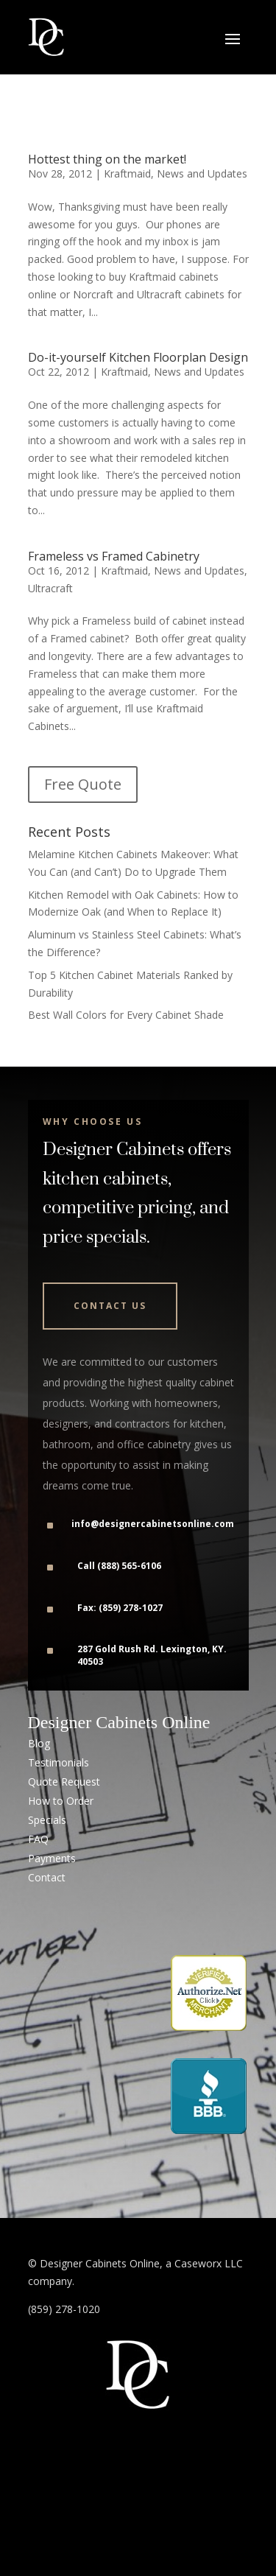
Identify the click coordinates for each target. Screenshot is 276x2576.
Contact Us (110, 1305)
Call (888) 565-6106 (119, 1565)
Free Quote (82, 784)
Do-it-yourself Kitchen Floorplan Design (138, 357)
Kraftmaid (127, 173)
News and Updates (202, 173)
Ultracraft (50, 588)
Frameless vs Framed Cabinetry (113, 556)
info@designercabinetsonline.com (152, 1523)
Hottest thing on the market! (107, 159)
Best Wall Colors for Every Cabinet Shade (126, 1015)
